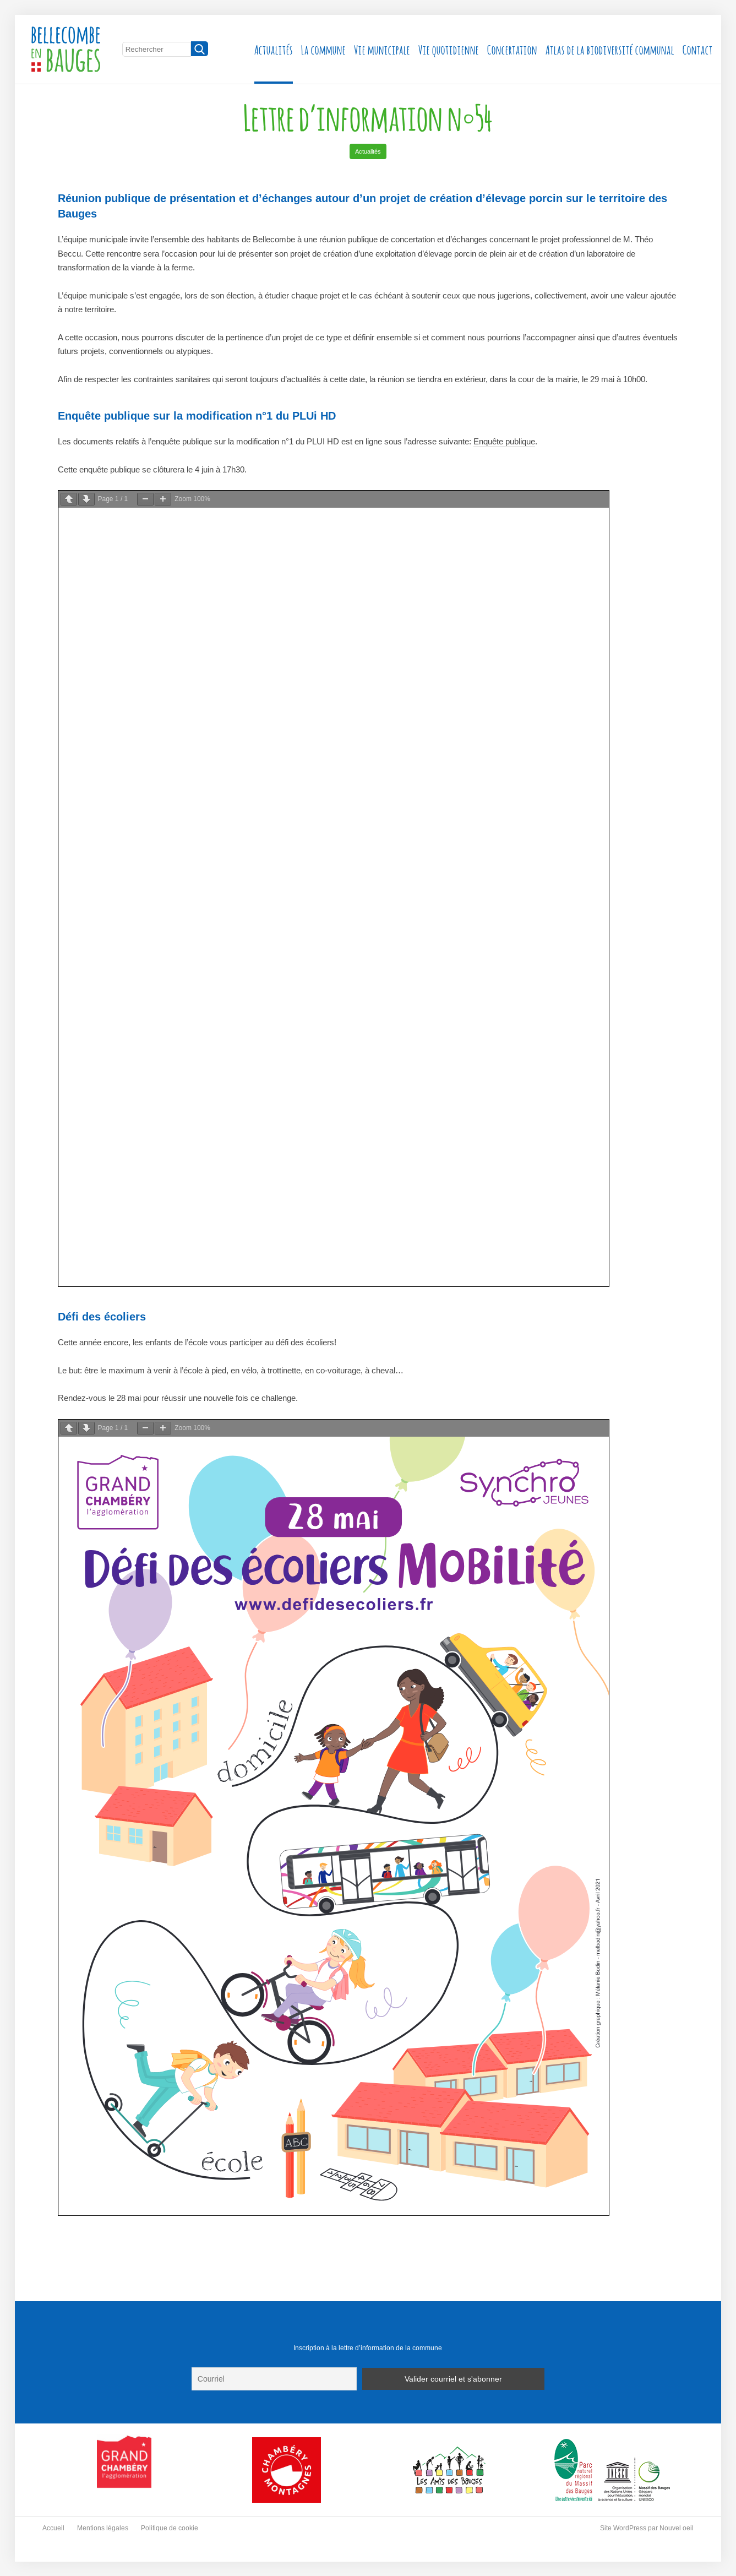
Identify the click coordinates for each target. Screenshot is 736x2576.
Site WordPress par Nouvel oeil (647, 2528)
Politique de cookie (169, 2528)
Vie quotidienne (448, 49)
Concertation (512, 49)
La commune (323, 49)
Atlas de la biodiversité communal (610, 49)
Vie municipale (382, 49)
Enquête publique (504, 441)
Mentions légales (102, 2528)
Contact (698, 49)
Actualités (273, 49)
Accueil (53, 2528)
